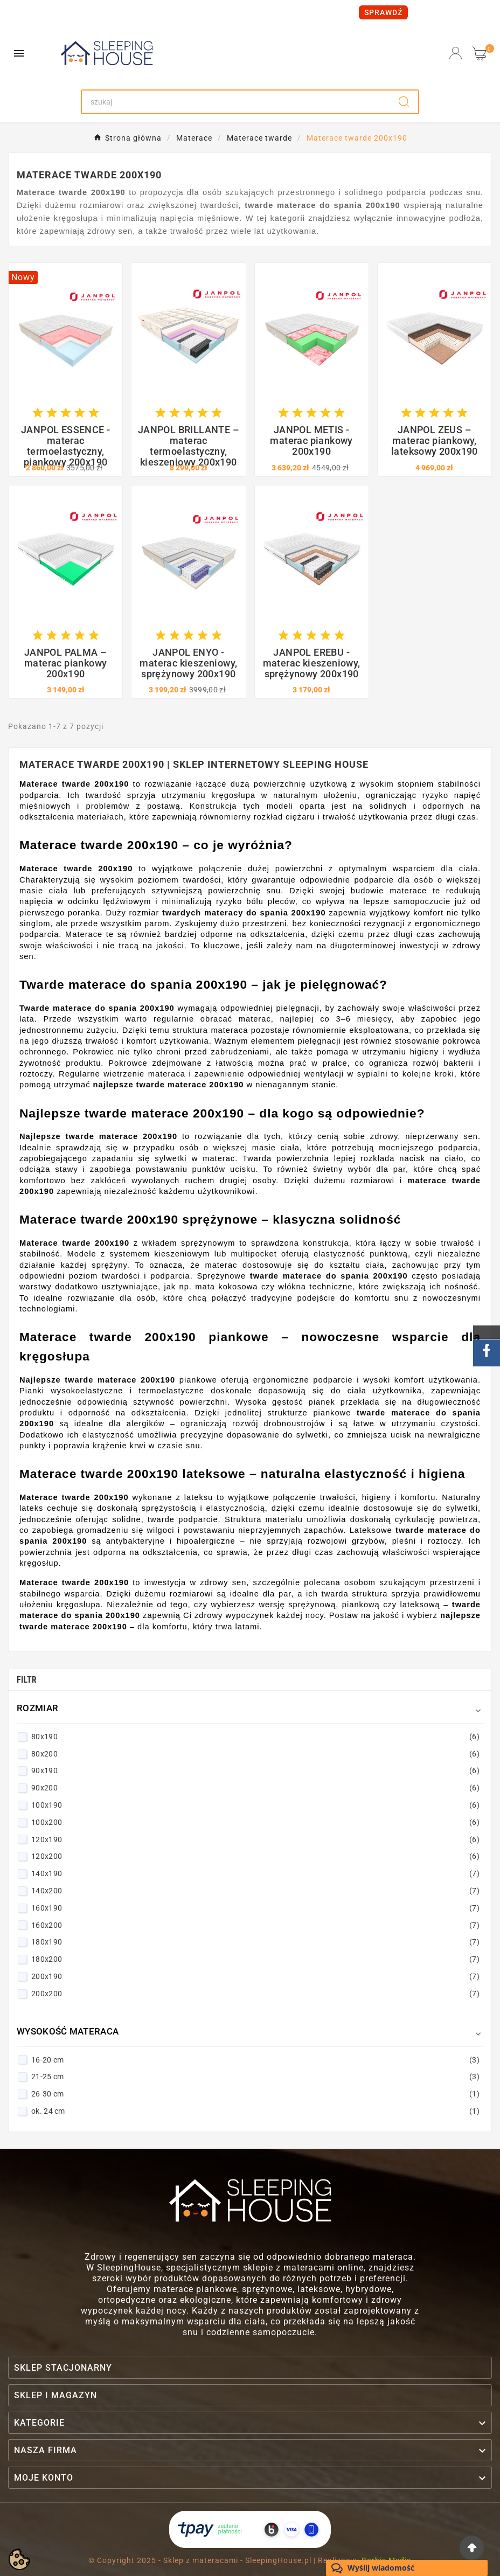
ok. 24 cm (255, 2111)
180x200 (255, 1959)
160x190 (255, 1908)
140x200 (255, 1890)
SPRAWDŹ (383, 12)
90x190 (255, 1770)
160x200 (255, 1925)
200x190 (255, 1976)
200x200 (255, 1993)
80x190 (255, 1736)
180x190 (255, 1942)
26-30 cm (255, 2093)
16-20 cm (255, 2060)
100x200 (255, 1822)
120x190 (255, 1839)
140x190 (255, 1873)
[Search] (236, 102)
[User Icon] (455, 53)
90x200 (255, 1787)
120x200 (255, 1856)
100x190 (255, 1805)
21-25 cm (255, 2076)
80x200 (255, 1753)
